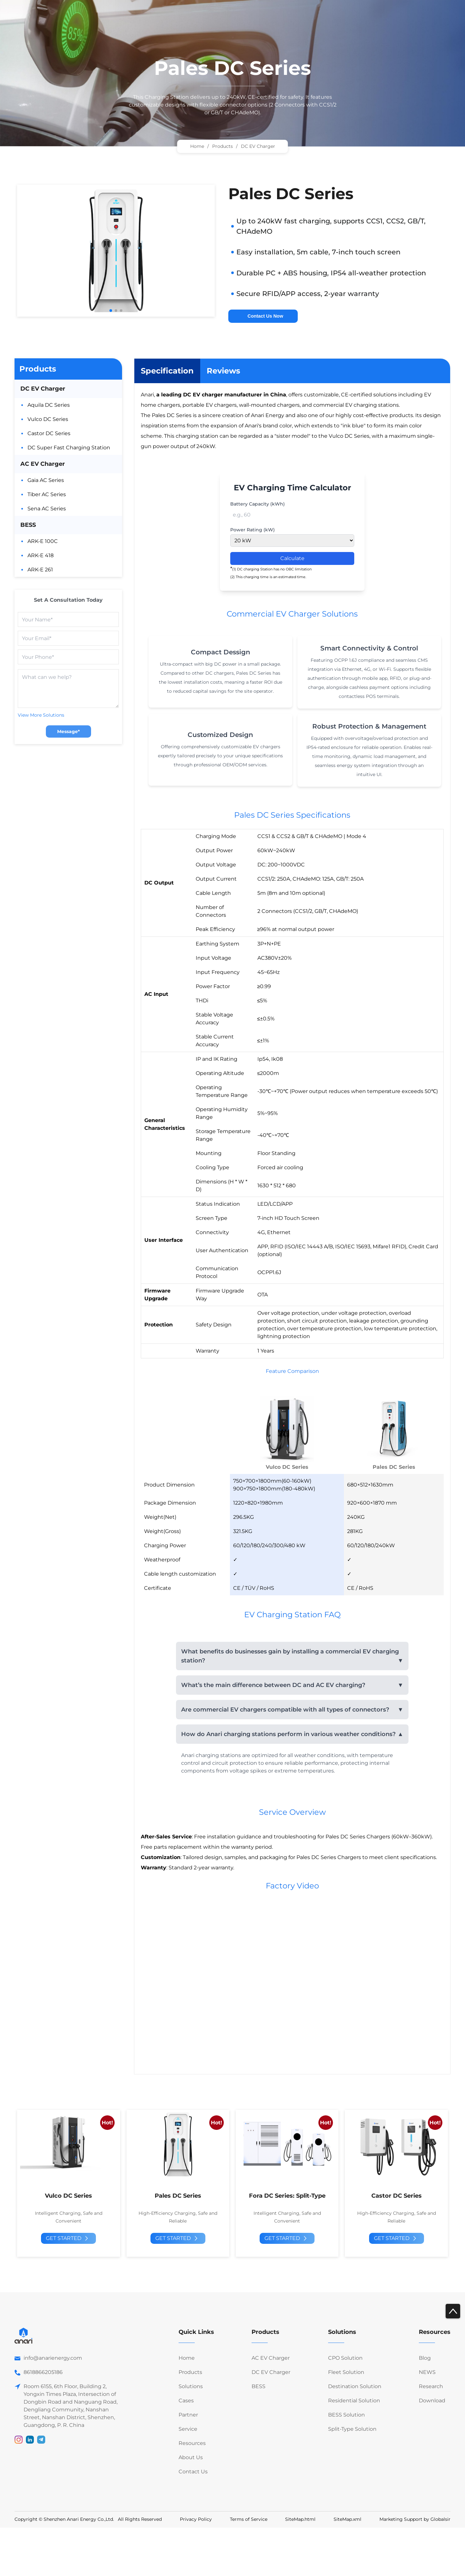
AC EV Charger (42, 463)
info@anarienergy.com (53, 2358)
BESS (28, 524)
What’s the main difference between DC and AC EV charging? (273, 1685)
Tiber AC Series (46, 494)
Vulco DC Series (47, 419)
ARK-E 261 (40, 570)
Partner (188, 2415)
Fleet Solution (346, 2372)
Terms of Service (248, 2519)
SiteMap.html (300, 2519)
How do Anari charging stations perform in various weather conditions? (288, 1734)
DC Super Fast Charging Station (68, 448)
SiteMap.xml (347, 2519)
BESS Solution (346, 2415)
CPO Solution (345, 2358)
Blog (425, 2358)
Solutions (191, 2386)
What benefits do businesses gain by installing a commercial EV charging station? (290, 1656)
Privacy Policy (196, 2519)
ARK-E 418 (40, 555)
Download (432, 2400)
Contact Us (193, 2472)
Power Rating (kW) (252, 530)
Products (37, 368)
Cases (186, 2400)
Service (188, 2429)
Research (431, 2386)
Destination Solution (354, 2386)
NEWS (427, 2372)
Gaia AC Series (45, 480)
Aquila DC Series (48, 405)
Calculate (292, 558)
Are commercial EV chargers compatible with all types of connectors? (285, 1709)
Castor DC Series (48, 433)
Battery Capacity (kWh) (257, 504)
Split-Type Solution (352, 2429)
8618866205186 (43, 2372)
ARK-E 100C (42, 541)
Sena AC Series (46, 509)
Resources (192, 2443)
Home (197, 146)
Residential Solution (354, 2400)
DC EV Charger (42, 388)
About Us (191, 2457)
